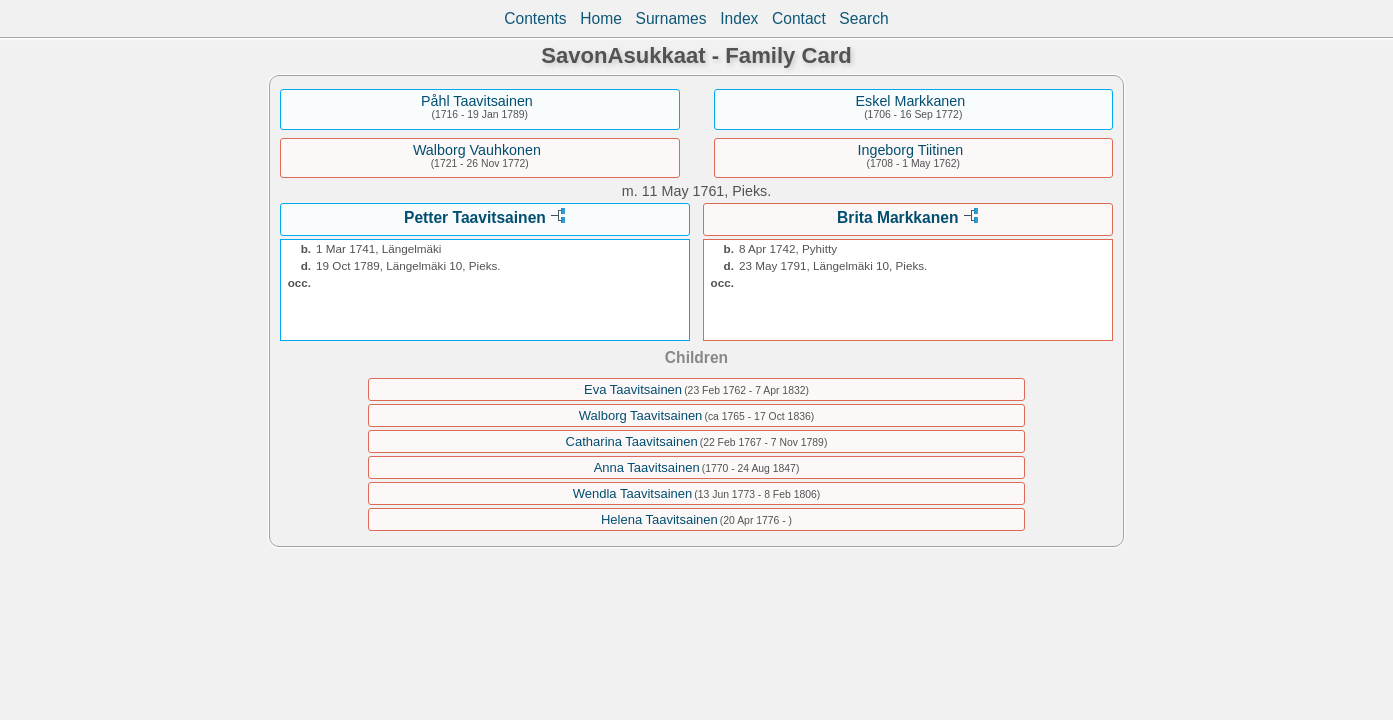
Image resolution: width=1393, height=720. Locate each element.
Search (863, 18)
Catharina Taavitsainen (632, 441)
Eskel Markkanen (911, 101)
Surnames (671, 18)
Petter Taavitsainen (475, 217)
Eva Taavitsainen (633, 389)
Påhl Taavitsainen (477, 101)
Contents (535, 18)
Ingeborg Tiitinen (911, 150)
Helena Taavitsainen (659, 519)
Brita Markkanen (897, 217)
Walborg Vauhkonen (477, 150)
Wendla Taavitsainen (633, 493)
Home (601, 18)
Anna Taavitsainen (647, 467)
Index (739, 18)
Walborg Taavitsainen (641, 415)
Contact (799, 18)
